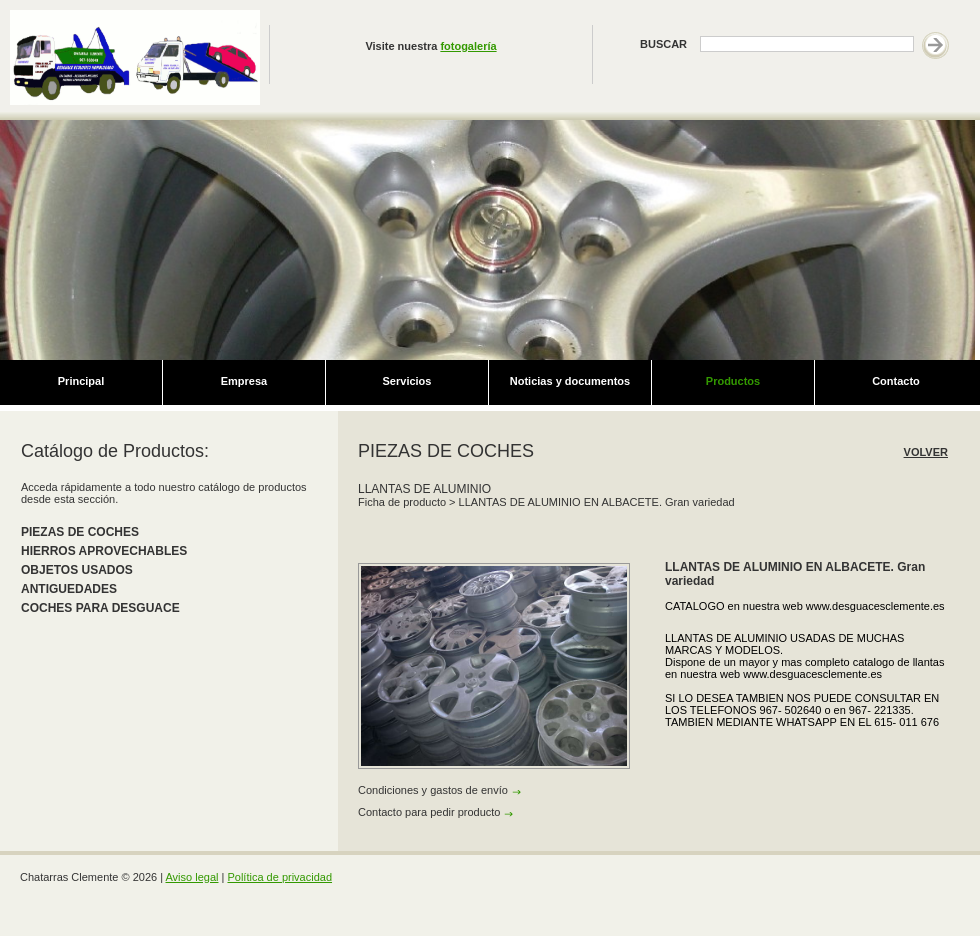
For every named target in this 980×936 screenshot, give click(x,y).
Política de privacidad (279, 877)
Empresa (244, 381)
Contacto (896, 381)
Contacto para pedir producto (429, 812)
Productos (733, 381)
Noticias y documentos (570, 381)
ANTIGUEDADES (69, 589)
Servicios (407, 381)
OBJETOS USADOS (77, 570)
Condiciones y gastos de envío (433, 790)
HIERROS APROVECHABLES (104, 551)
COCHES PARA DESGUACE (100, 608)
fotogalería (468, 46)
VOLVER (926, 452)
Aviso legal (191, 877)
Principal (81, 381)
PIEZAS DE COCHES (80, 532)
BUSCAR (663, 44)
